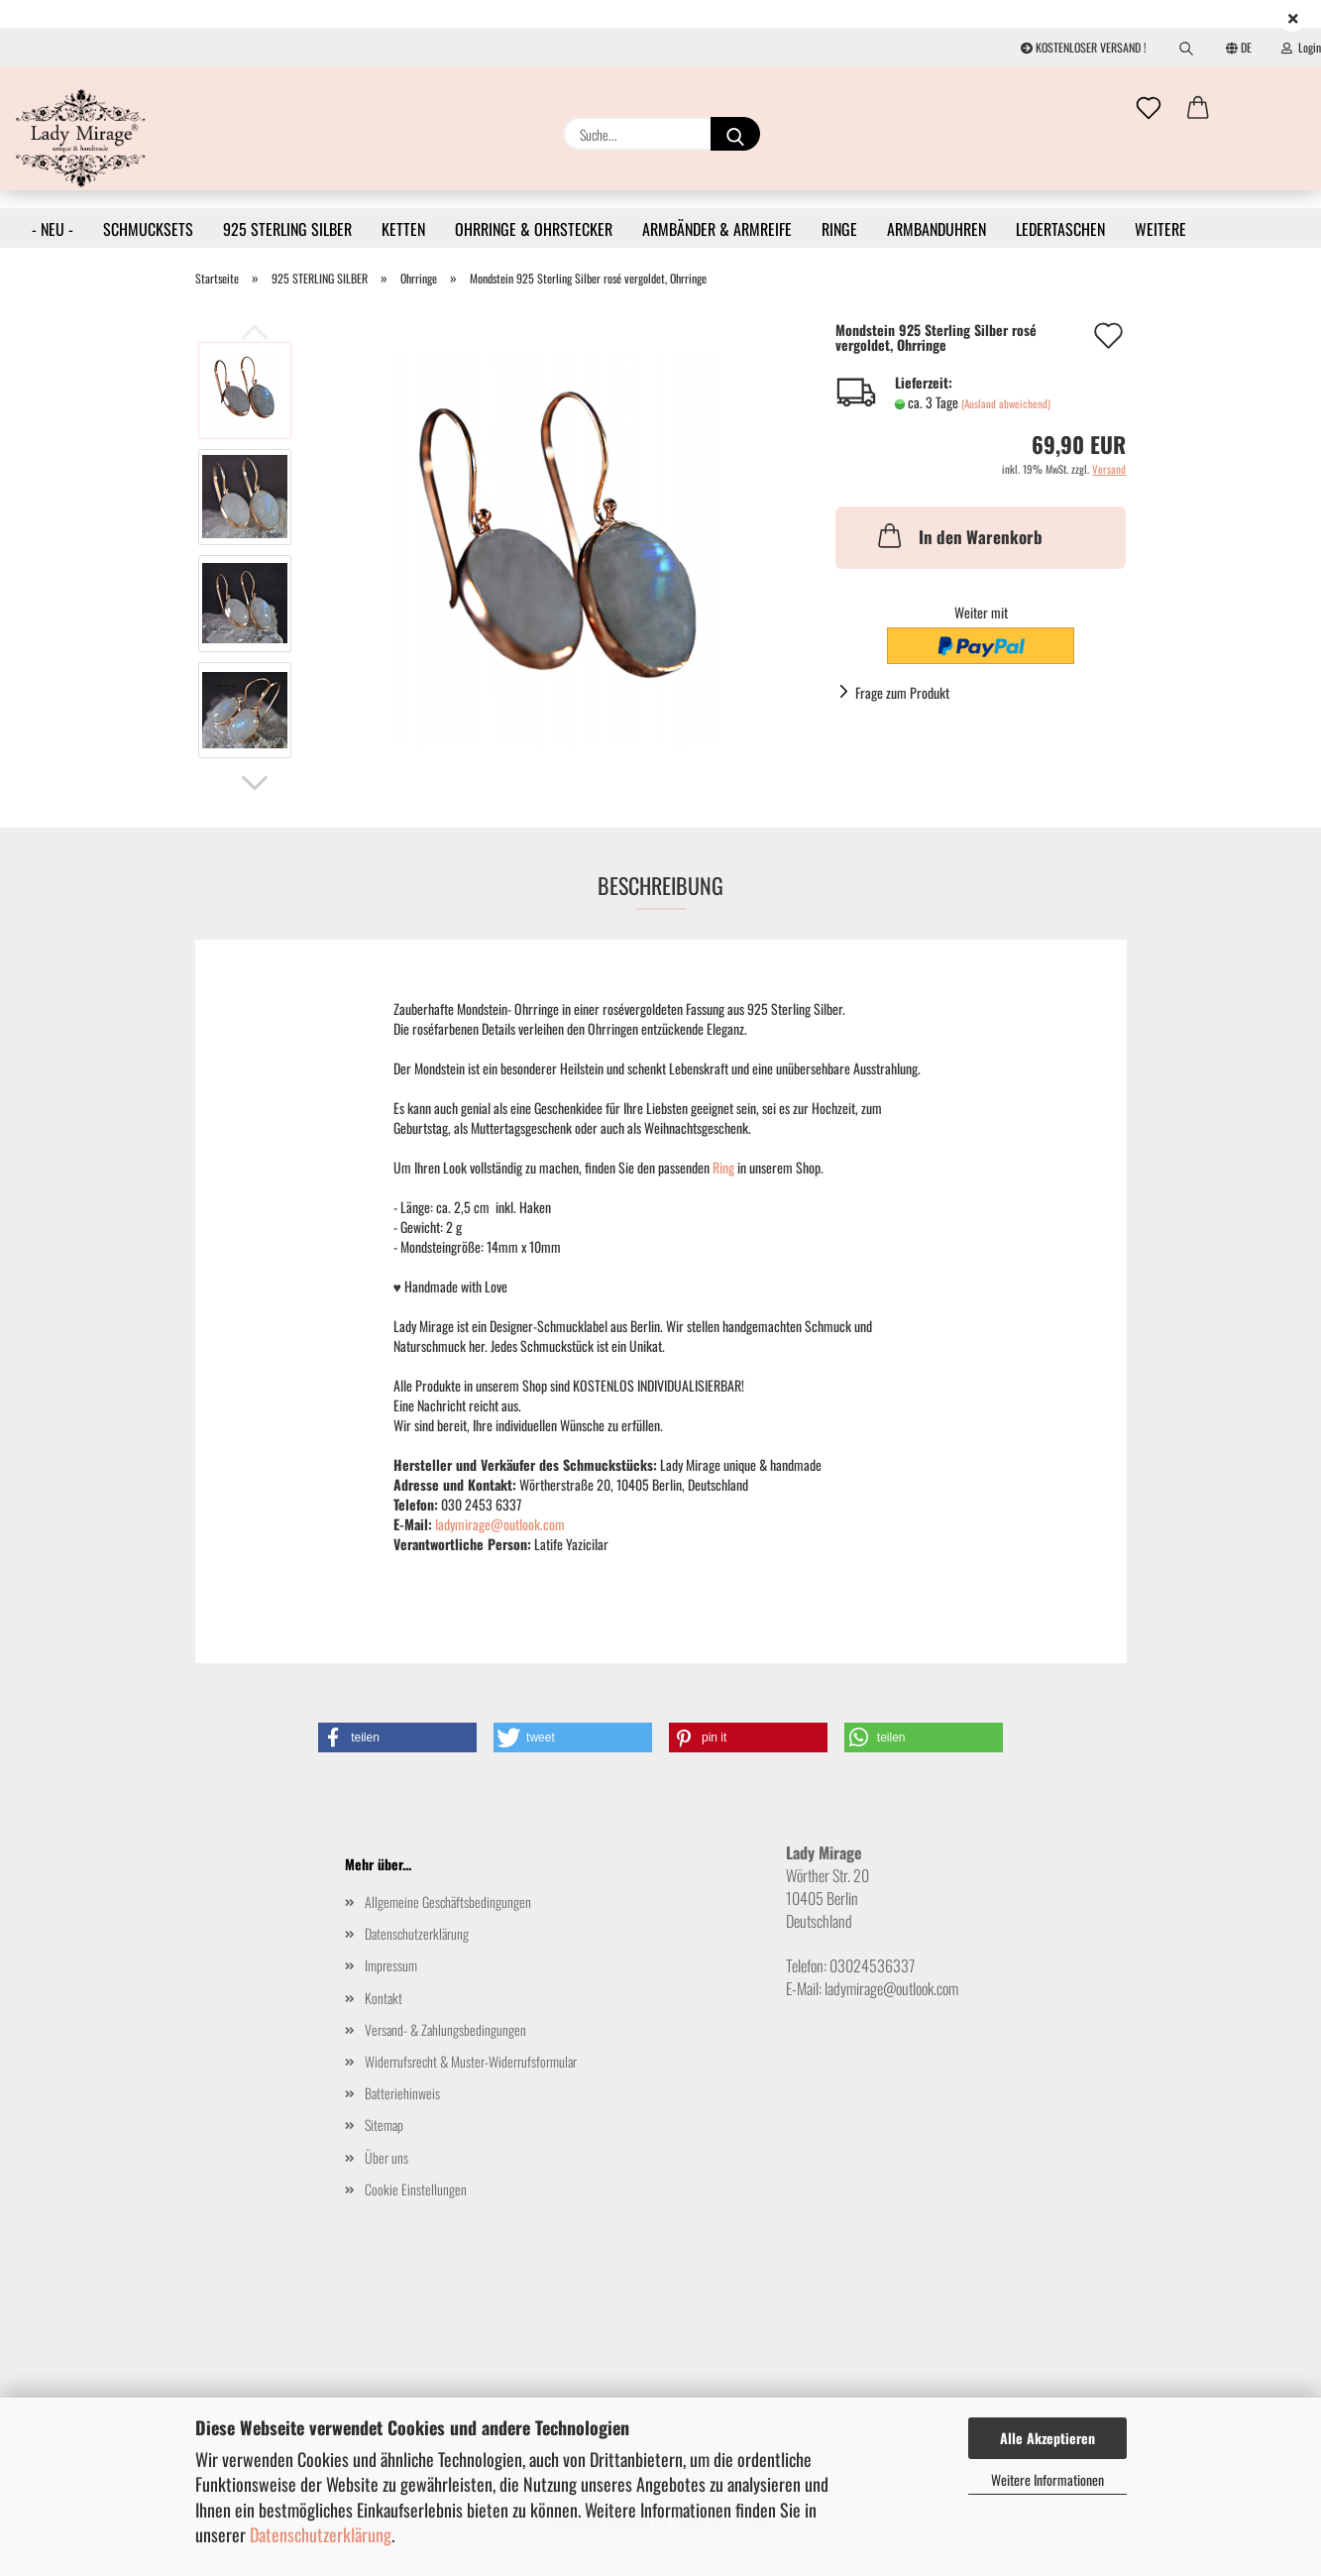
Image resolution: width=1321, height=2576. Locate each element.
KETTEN (403, 229)
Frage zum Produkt (902, 692)
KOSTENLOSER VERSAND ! (1084, 47)
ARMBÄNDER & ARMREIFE (717, 229)
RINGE (839, 229)
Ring (725, 1167)
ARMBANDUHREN (936, 229)
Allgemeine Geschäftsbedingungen (448, 1901)
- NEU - (52, 229)
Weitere (1160, 229)
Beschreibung (660, 885)
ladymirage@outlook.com (500, 1523)
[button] (1198, 109)
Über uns (386, 2157)
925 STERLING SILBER (287, 229)
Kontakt (383, 1997)
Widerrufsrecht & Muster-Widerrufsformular (471, 2061)
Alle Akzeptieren (1047, 2437)
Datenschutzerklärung (320, 2534)
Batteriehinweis (402, 2092)
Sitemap (384, 2124)
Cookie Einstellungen (416, 2189)
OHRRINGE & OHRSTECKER (533, 229)
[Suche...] (735, 134)
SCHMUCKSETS (148, 229)
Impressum (391, 1965)
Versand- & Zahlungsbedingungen (445, 2029)
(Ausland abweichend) (1005, 403)
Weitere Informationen (1047, 2479)
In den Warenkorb (958, 535)
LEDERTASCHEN (1060, 229)
